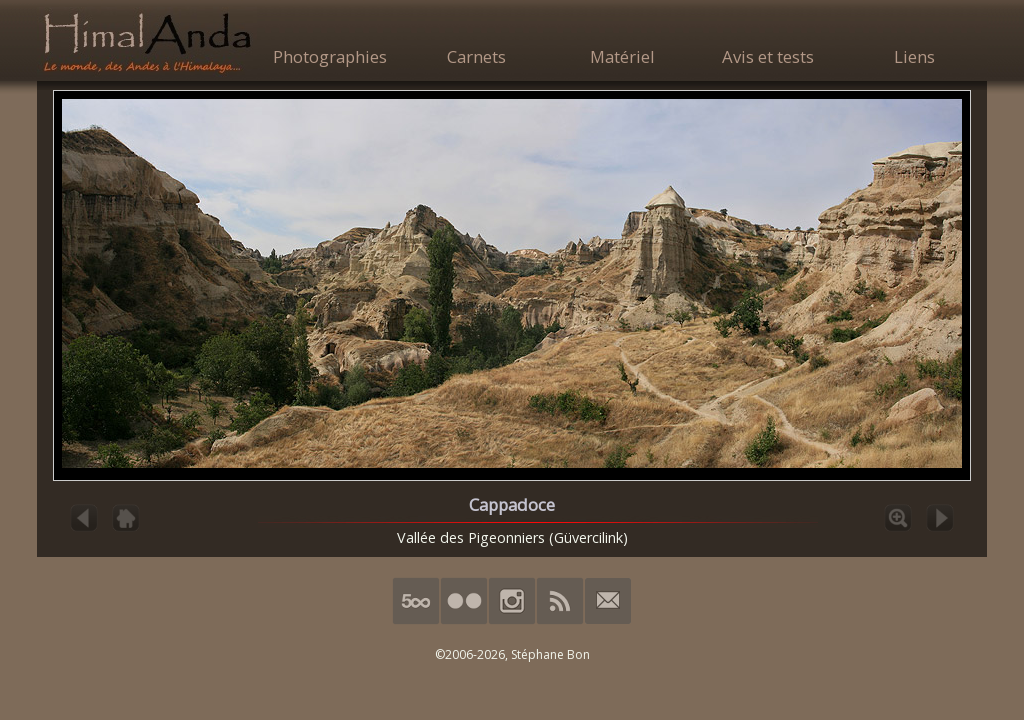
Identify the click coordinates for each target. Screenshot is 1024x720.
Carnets (476, 56)
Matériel (622, 56)
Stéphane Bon (550, 654)
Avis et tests (768, 56)
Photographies (330, 56)
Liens (914, 56)
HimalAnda (147, 42)
